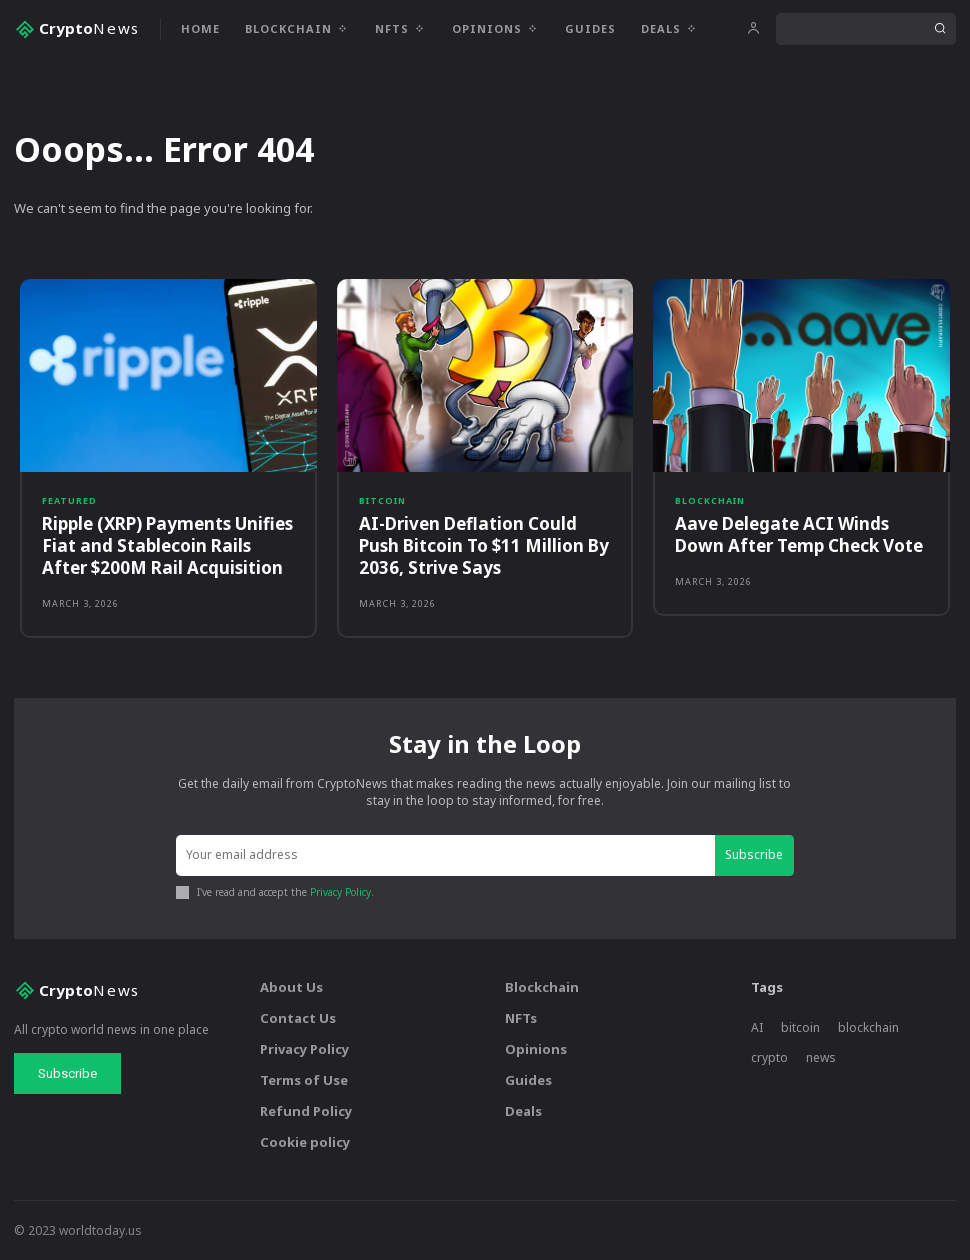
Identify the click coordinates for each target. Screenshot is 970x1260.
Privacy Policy (340, 891)
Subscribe (755, 854)
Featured (69, 500)
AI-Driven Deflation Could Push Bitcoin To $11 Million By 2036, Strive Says (484, 545)
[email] (445, 855)
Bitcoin (382, 500)
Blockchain (710, 500)
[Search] (940, 29)
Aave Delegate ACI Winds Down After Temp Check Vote (799, 534)
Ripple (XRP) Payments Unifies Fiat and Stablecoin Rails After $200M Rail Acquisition (167, 545)
